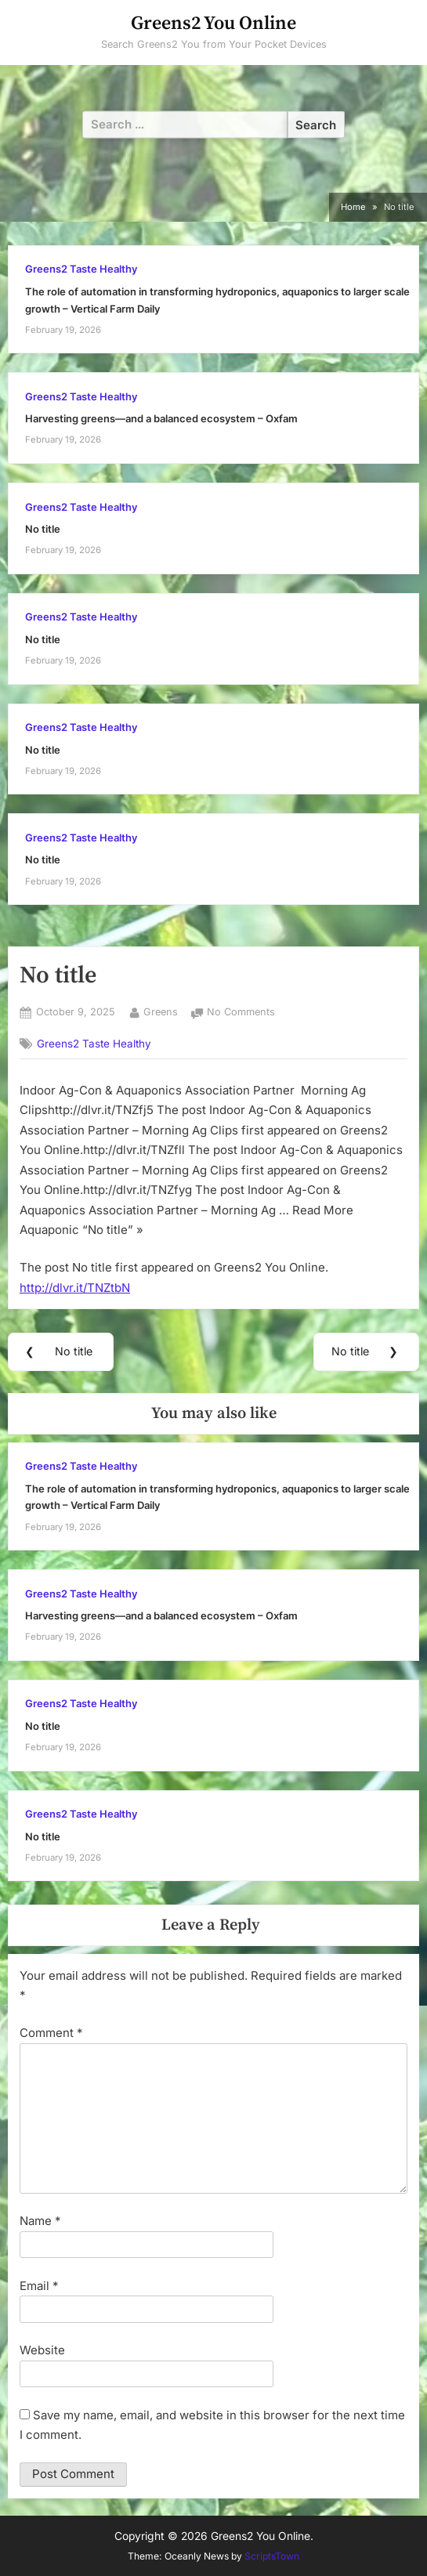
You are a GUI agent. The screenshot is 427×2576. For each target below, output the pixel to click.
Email (39, 2285)
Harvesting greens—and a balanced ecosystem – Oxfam (161, 419)
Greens (160, 1011)
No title (42, 529)
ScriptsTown (271, 2556)
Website (42, 2350)
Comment (51, 2032)
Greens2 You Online (213, 23)
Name (40, 2220)
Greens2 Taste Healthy (81, 269)
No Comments (241, 1013)
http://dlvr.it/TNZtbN (75, 1287)
